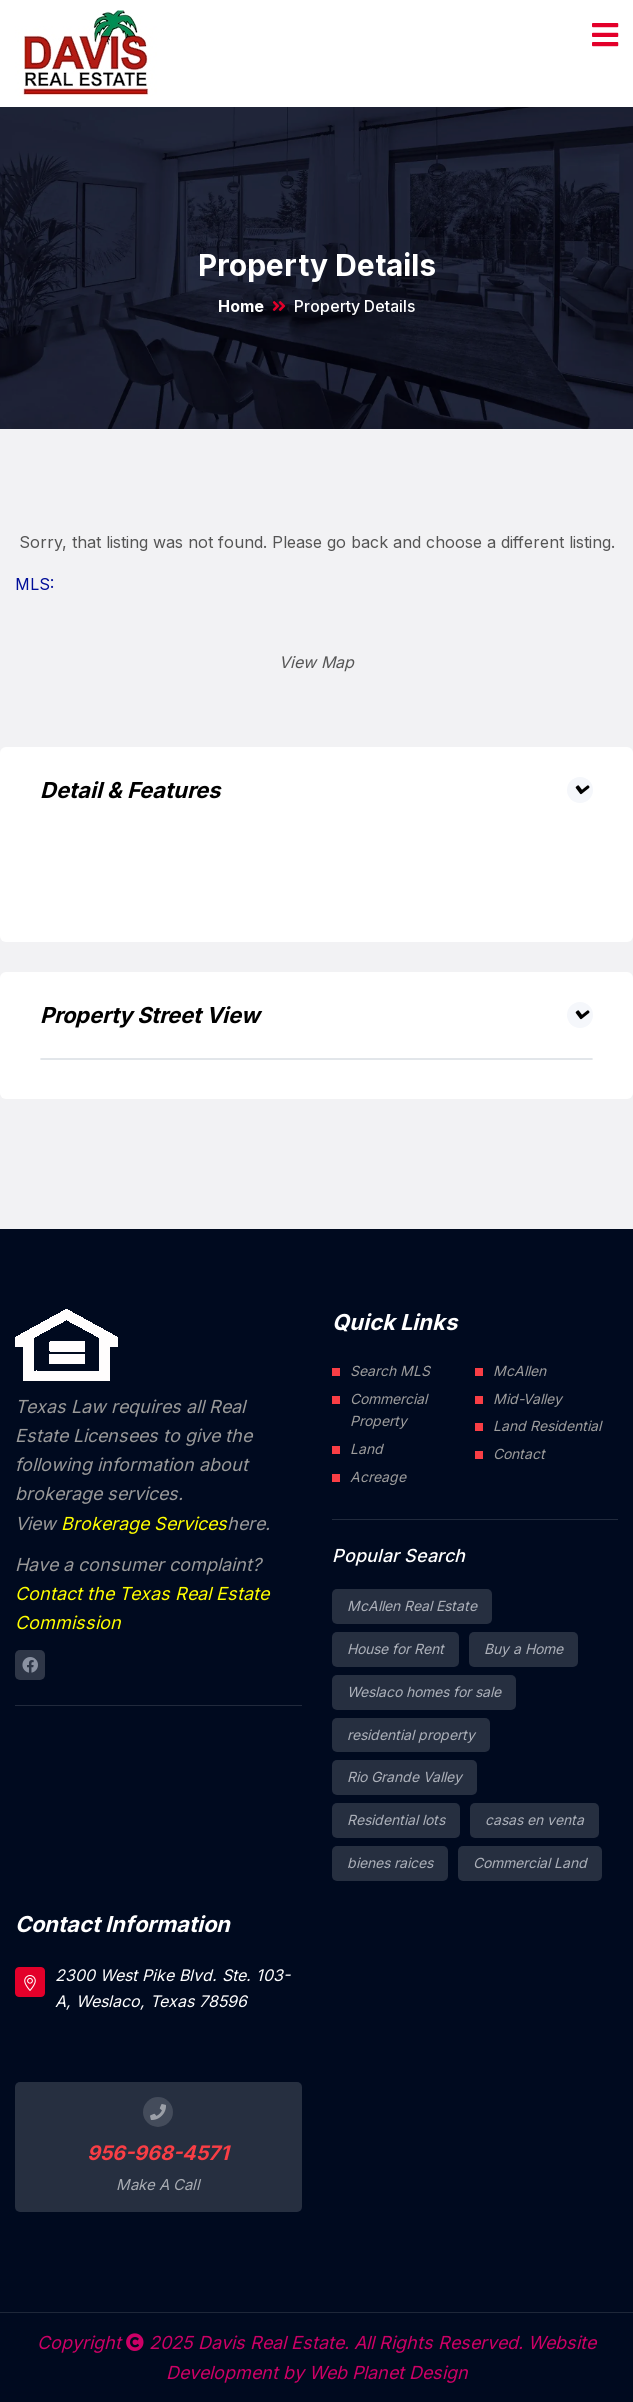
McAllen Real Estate (412, 1605)
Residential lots (396, 1819)
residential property (411, 1734)
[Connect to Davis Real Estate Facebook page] (30, 1665)
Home (241, 306)
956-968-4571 (158, 2153)
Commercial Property (388, 1410)
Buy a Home (523, 1648)
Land (366, 1448)
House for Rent (395, 1648)
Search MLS (390, 1370)
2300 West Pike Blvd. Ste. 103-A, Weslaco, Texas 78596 (172, 1988)
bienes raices (390, 1862)
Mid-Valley (527, 1398)
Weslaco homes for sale (424, 1691)
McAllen (519, 1370)
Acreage (378, 1476)
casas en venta (534, 1819)
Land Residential (547, 1425)
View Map (316, 662)
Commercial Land (530, 1862)
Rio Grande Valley (404, 1776)
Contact (519, 1453)
